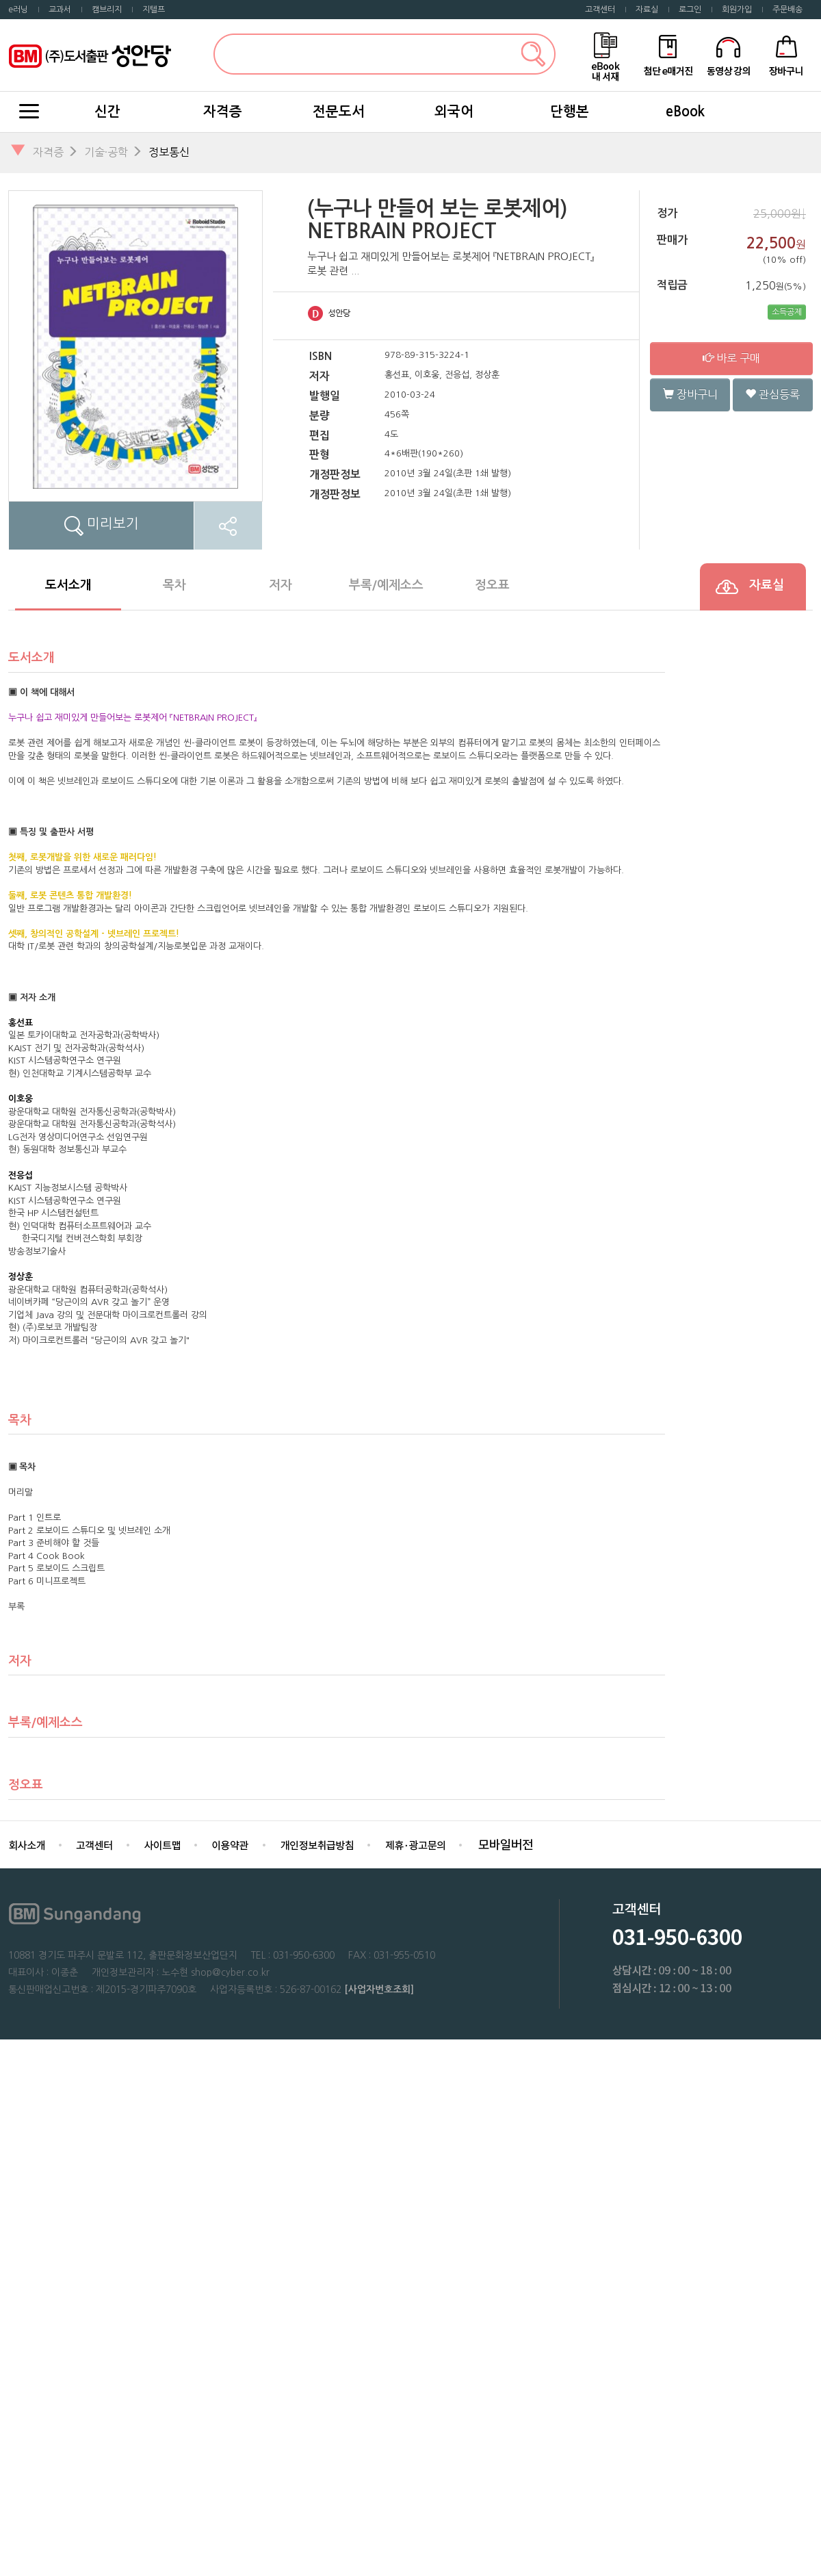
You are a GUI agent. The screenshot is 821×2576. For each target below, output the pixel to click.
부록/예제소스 (386, 585)
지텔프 (153, 9)
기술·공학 (106, 151)
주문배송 (787, 9)
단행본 (569, 111)
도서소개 (68, 585)
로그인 (690, 9)
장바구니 (690, 394)
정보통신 (169, 151)
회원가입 (737, 9)
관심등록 (772, 394)
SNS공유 (228, 526)
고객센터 (600, 9)
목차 (174, 585)
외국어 (453, 111)
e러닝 (18, 9)
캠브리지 (107, 9)
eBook (685, 111)
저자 (280, 585)
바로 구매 (731, 357)
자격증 (222, 111)
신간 (107, 111)
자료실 (647, 9)
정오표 (492, 585)
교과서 (60, 9)
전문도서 (339, 111)
